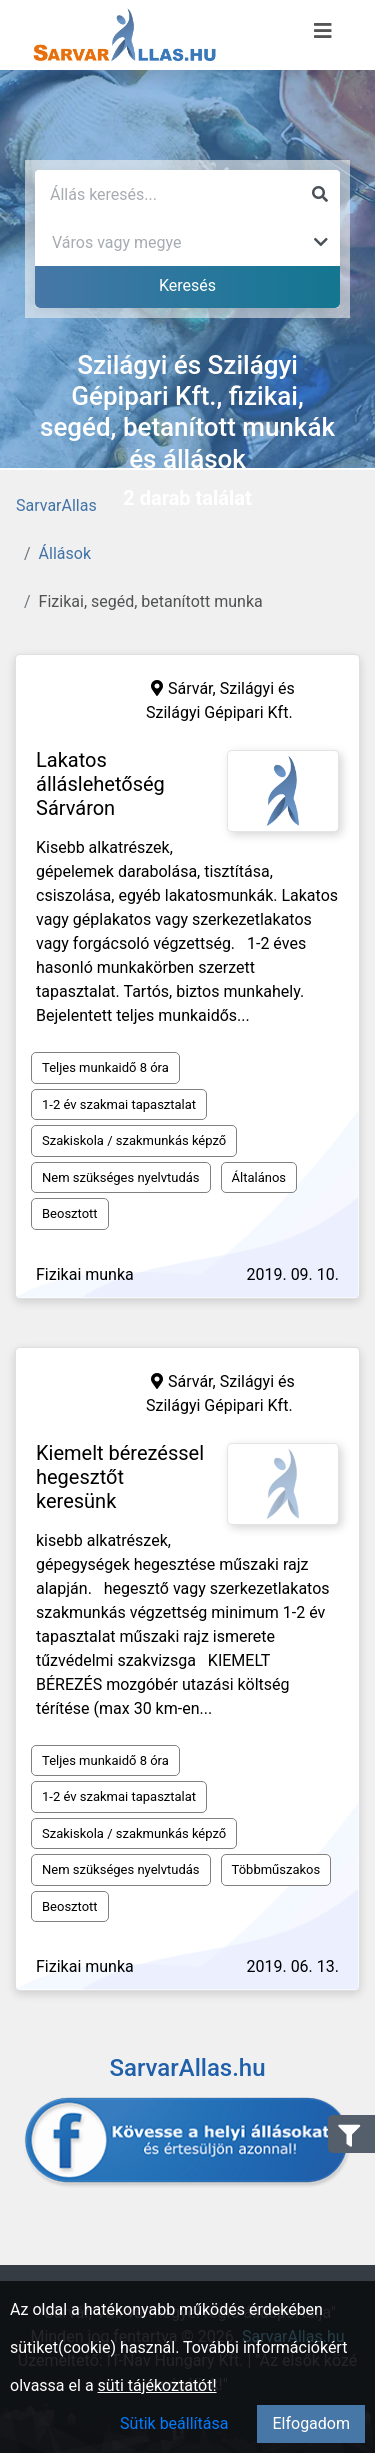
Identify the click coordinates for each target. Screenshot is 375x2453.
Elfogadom (311, 2423)
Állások (65, 553)
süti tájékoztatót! (157, 2385)
